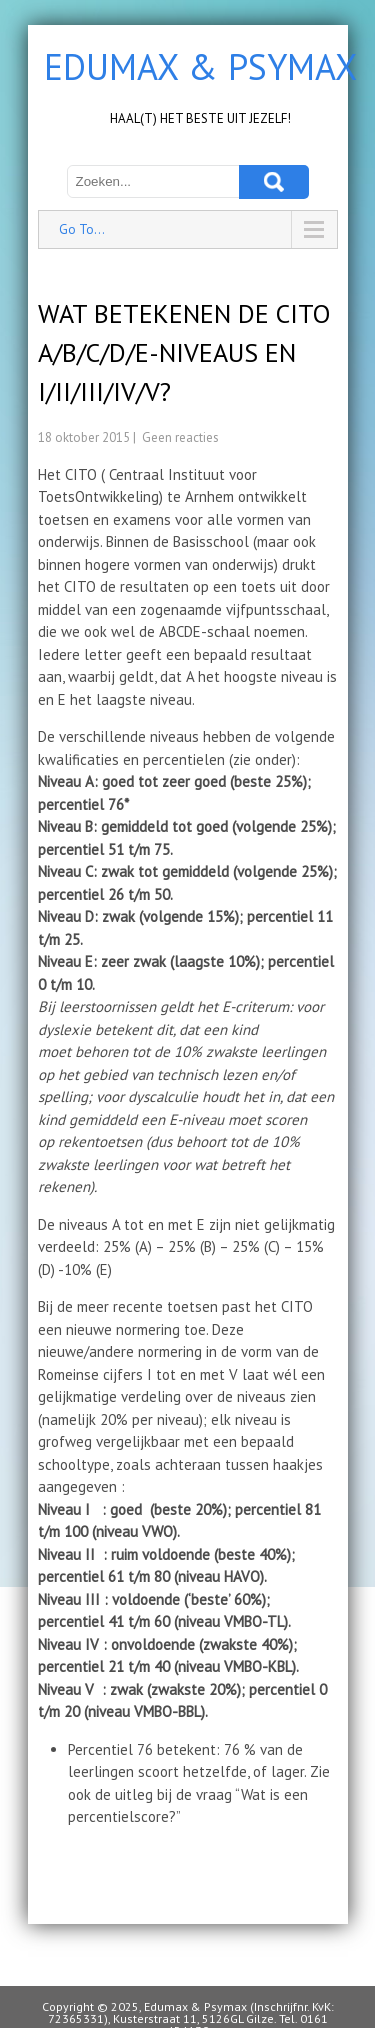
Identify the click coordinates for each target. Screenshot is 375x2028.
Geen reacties (180, 437)
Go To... (82, 229)
